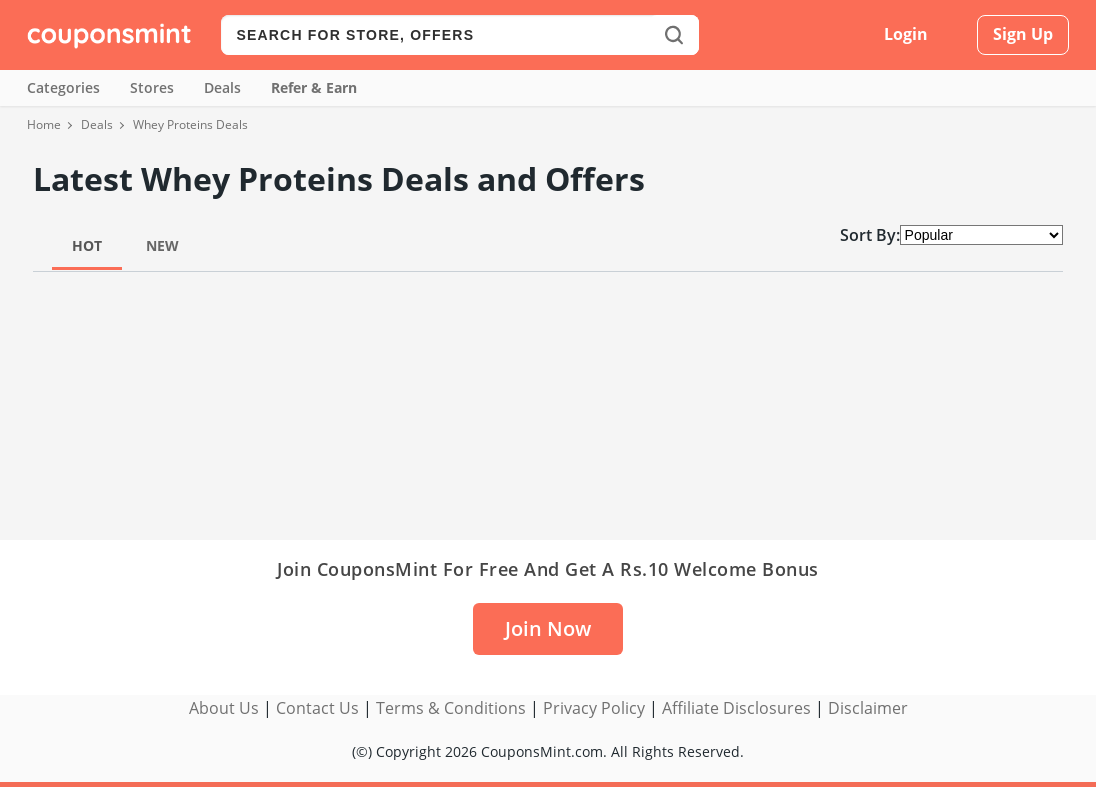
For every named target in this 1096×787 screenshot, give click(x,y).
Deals (222, 87)
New (162, 245)
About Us (224, 708)
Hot (87, 245)
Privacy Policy (594, 708)
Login (906, 34)
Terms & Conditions (451, 708)
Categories (63, 87)
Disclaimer (868, 708)
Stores (152, 87)
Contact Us (317, 708)
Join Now (548, 628)
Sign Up (1023, 34)
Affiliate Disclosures (736, 708)
